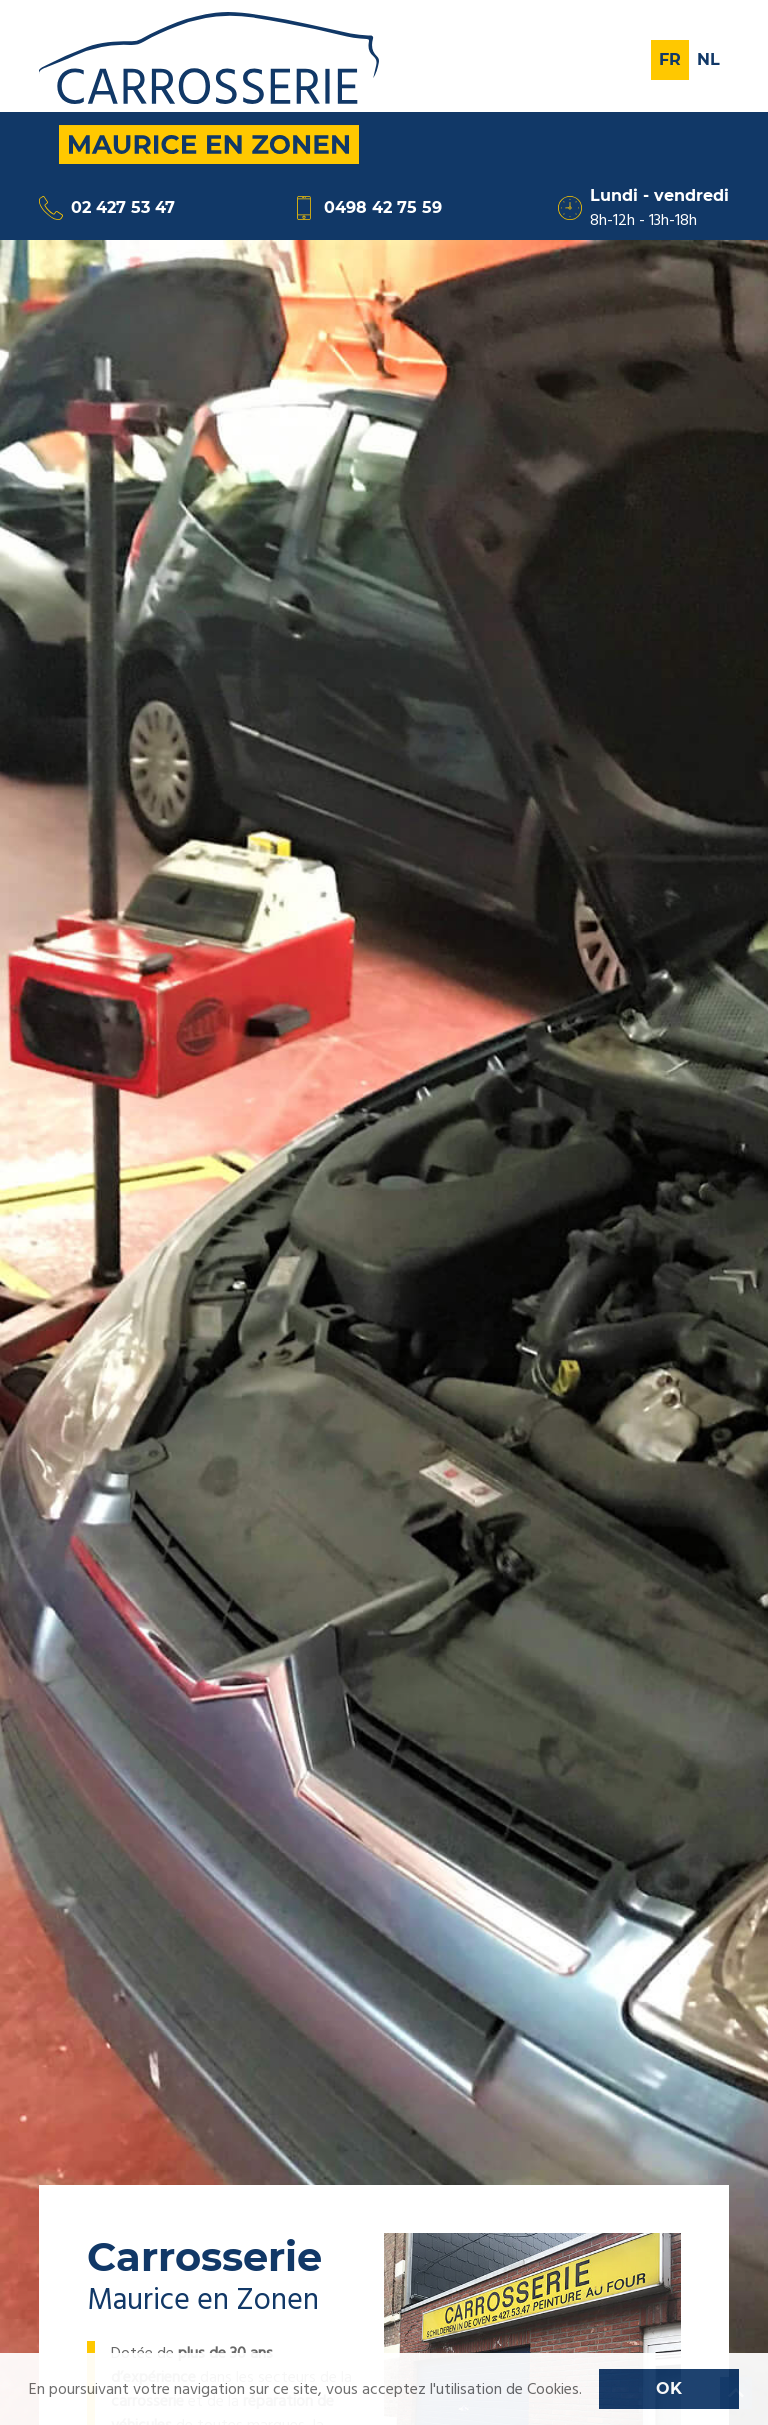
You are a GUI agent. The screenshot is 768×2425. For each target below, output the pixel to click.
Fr (670, 59)
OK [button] (669, 2388)
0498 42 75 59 (367, 208)
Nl (708, 59)
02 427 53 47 (107, 208)
